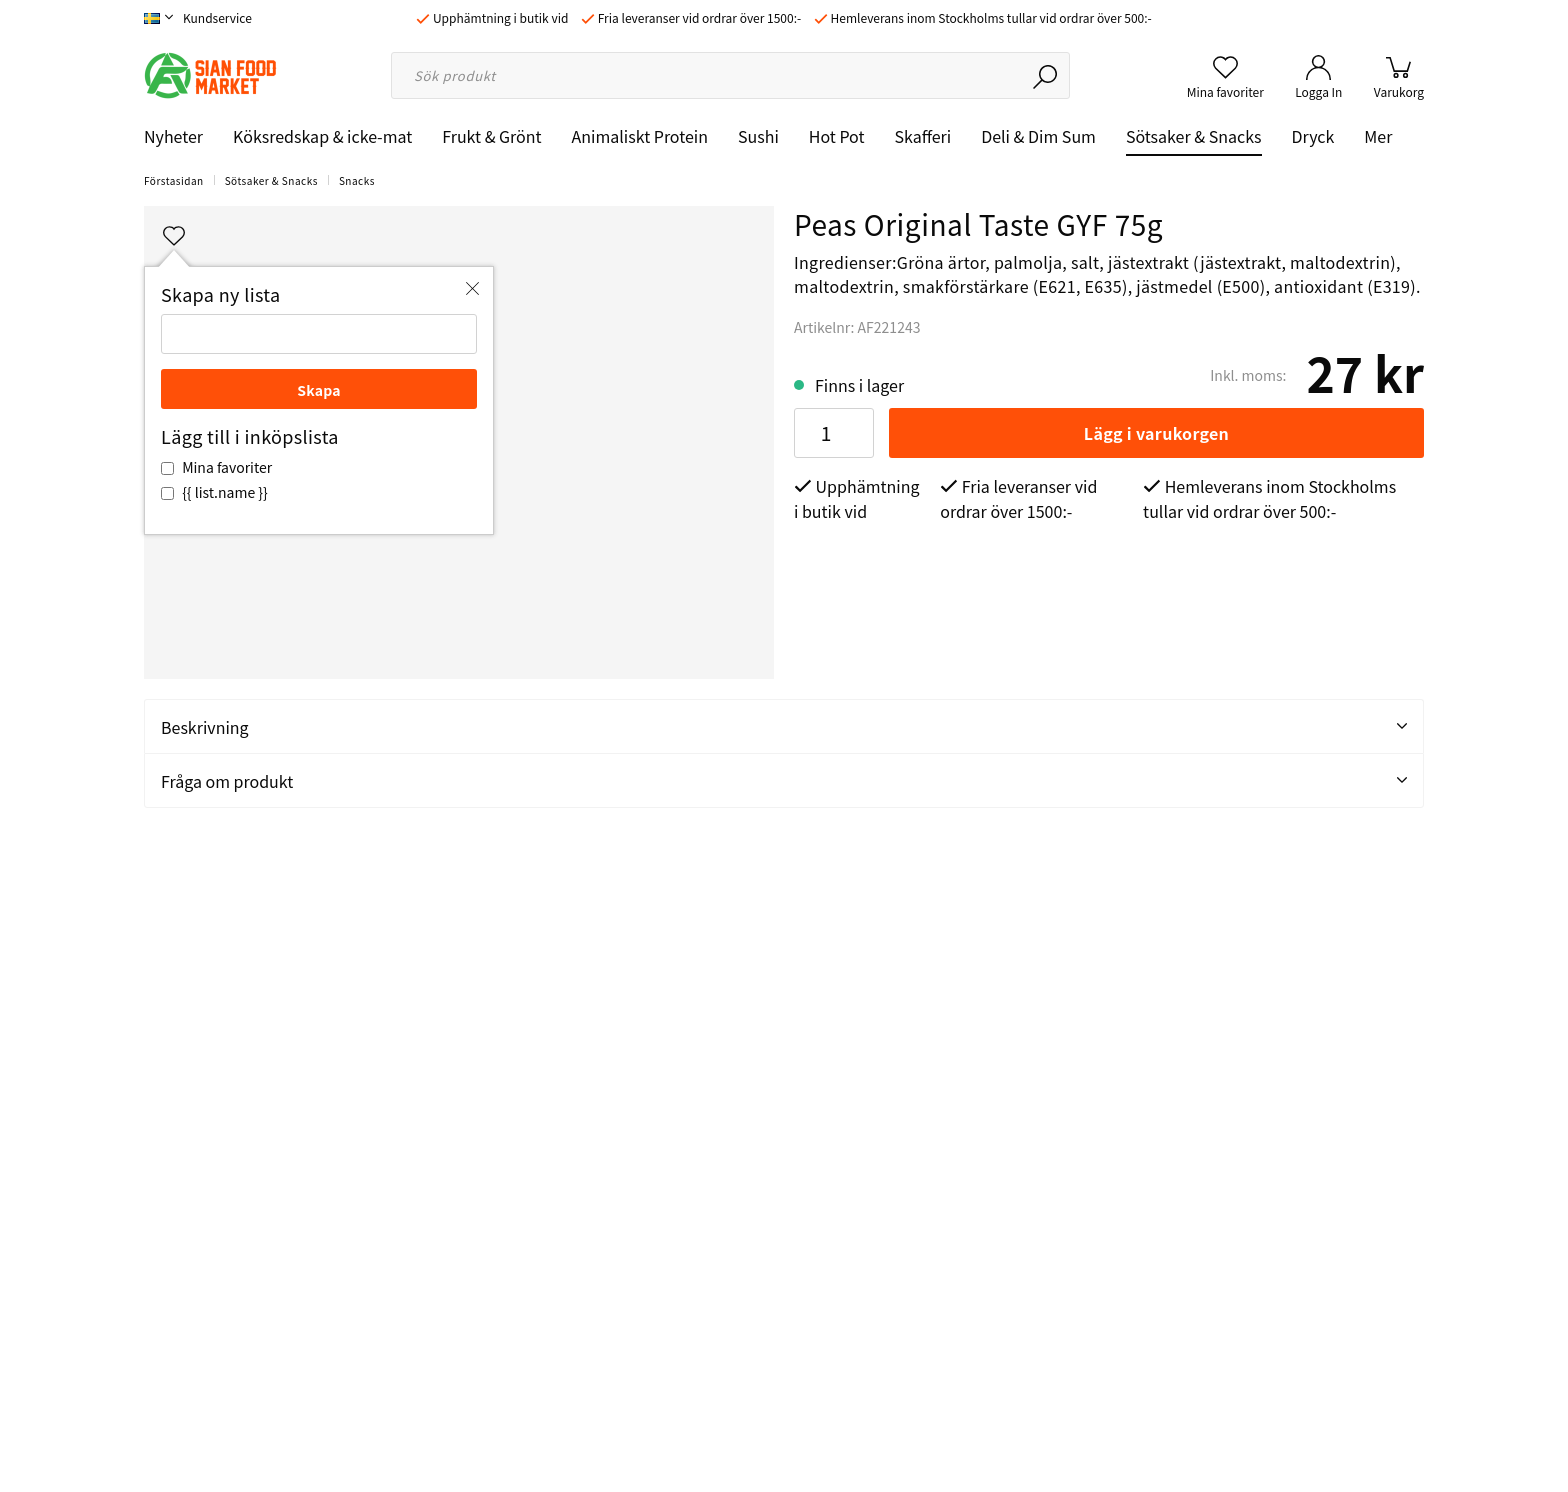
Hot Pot (837, 136)
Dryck (1313, 136)
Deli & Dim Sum (1038, 136)
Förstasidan (174, 180)
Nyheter (173, 136)
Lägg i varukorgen (1156, 433)
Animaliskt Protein (640, 136)
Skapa (319, 390)
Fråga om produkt (784, 781)
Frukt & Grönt (491, 136)
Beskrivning (784, 727)
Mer (1378, 136)
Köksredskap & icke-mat (322, 136)
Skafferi (923, 136)
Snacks (357, 180)
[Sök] (1046, 75)
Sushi (758, 136)
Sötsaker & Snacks (1194, 136)
